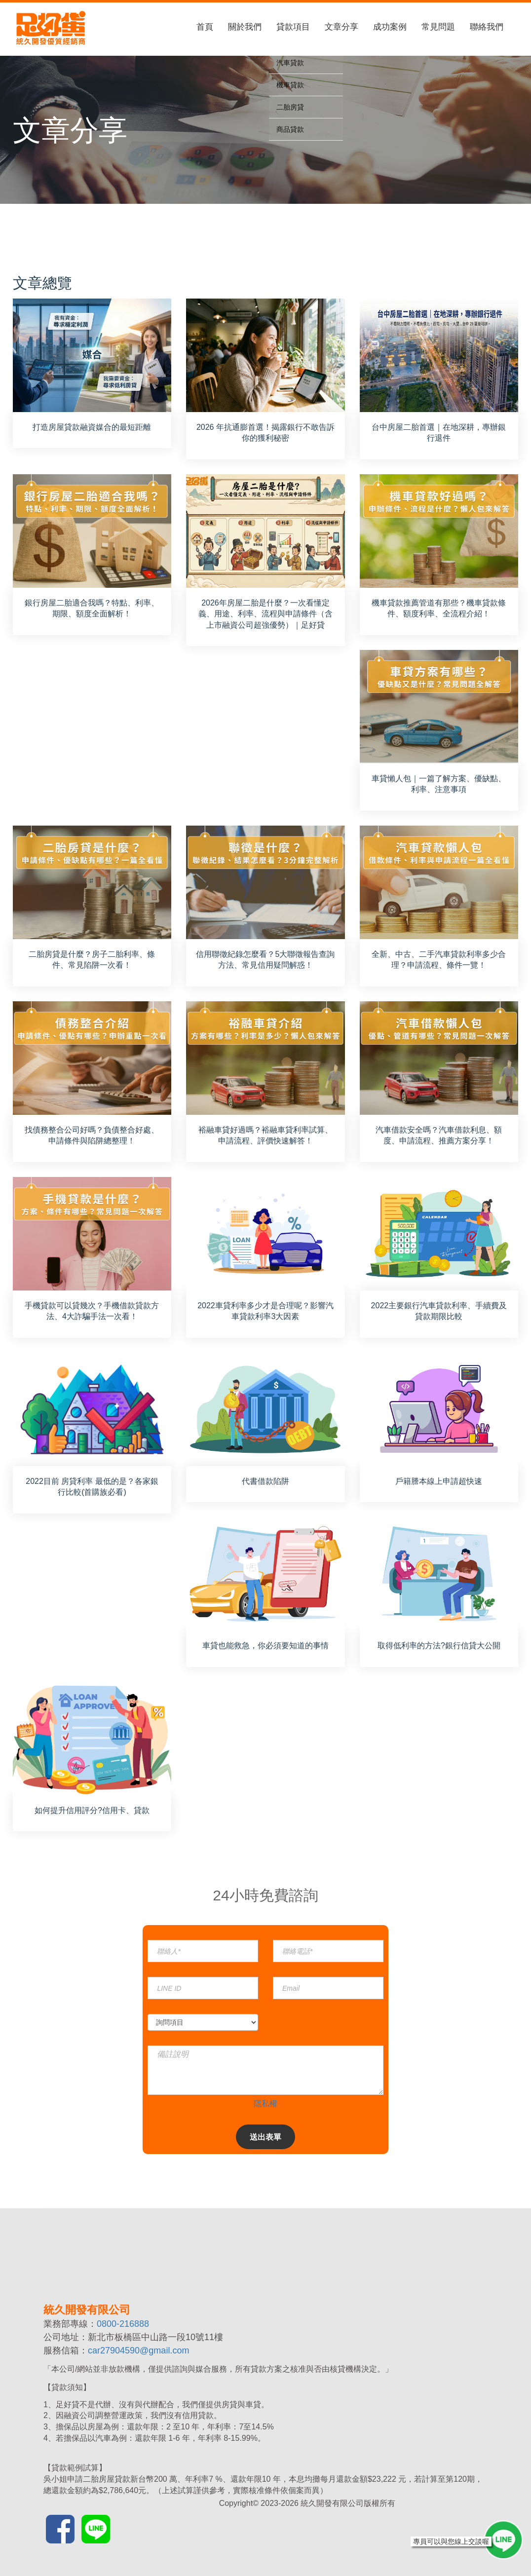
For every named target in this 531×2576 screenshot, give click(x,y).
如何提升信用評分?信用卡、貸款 (92, 1810)
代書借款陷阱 (265, 1481)
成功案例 (390, 27)
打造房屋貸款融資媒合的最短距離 (92, 427)
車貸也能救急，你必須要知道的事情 (265, 1645)
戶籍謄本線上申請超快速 (438, 1481)
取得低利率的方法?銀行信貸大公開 (439, 1645)
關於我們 (245, 27)
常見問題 (438, 27)
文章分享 (341, 27)
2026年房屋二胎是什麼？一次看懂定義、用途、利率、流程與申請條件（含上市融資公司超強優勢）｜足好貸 (265, 614)
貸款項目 (293, 27)
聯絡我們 (486, 27)
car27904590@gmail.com (138, 2350)
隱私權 (265, 2103)
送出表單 (265, 2137)
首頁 (204, 27)
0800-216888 (123, 2324)
